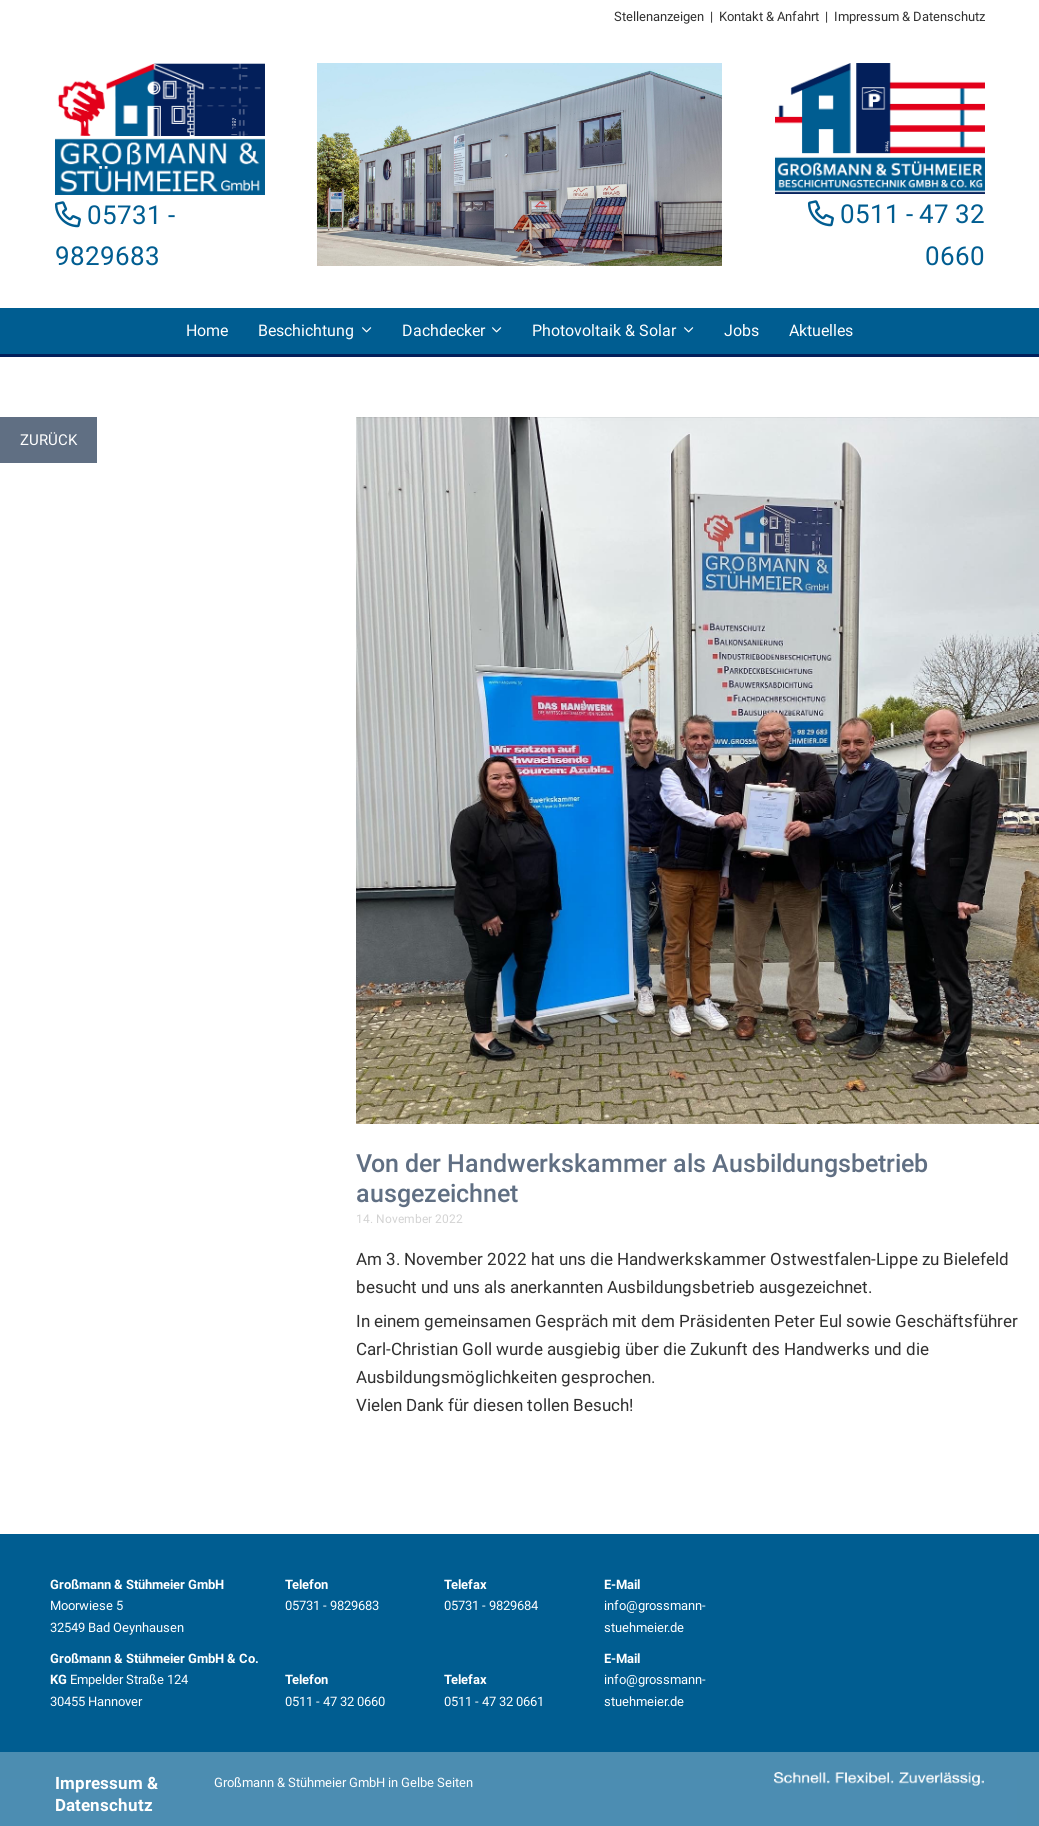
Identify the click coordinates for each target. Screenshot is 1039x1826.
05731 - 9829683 (332, 1605)
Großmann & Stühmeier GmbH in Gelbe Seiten (343, 1782)
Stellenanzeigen (659, 16)
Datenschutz (949, 16)
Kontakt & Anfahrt (769, 16)
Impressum (866, 16)
